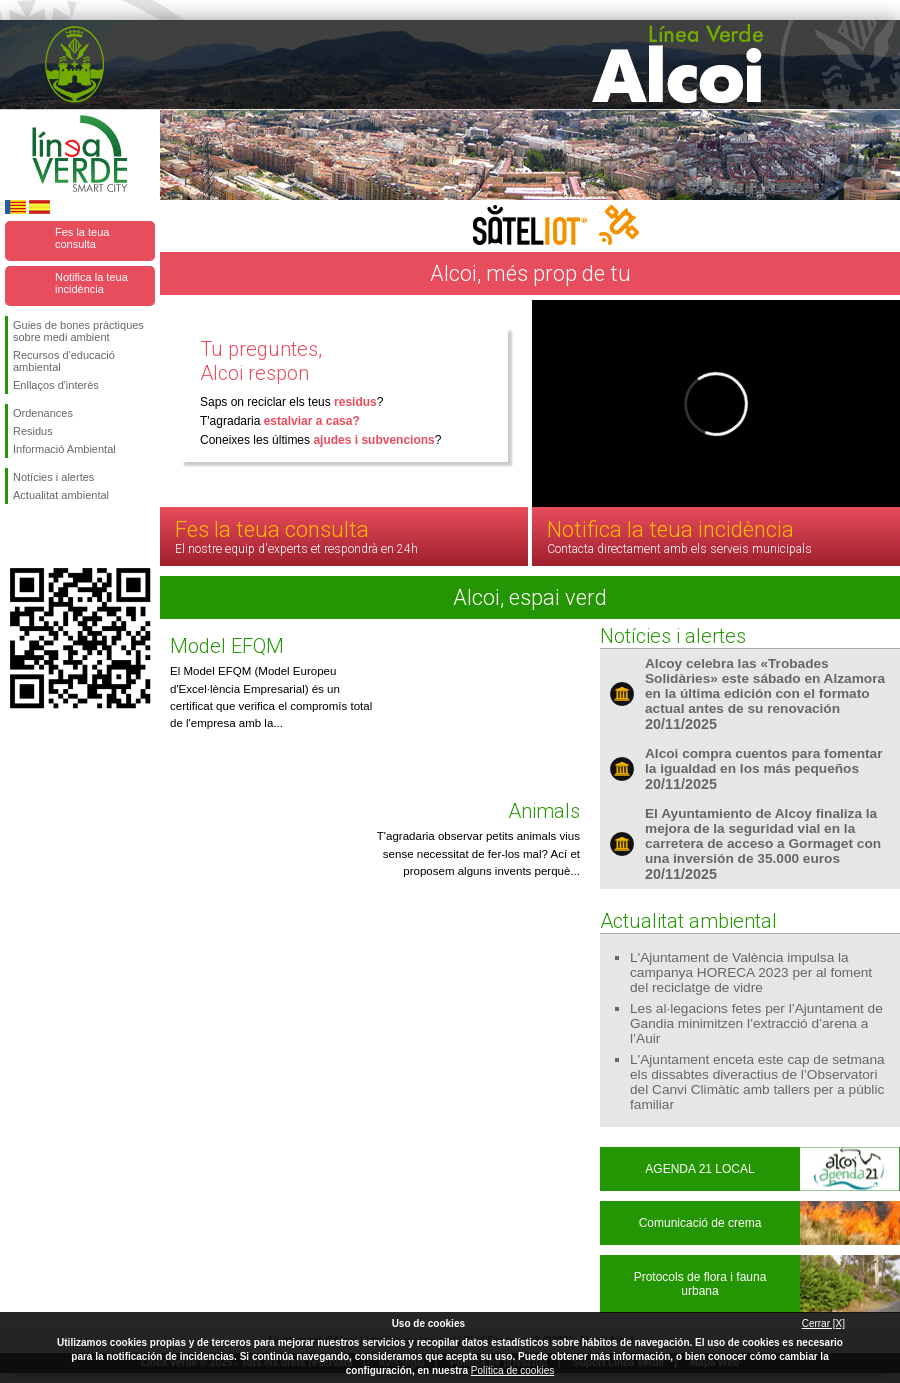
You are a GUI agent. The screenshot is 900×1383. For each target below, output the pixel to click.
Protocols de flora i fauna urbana (700, 1284)
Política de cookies (512, 1370)
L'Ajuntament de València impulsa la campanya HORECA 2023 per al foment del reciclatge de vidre (751, 972)
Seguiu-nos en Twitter (50, 536)
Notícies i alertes (53, 477)
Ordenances (43, 413)
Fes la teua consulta (82, 238)
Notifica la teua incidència (91, 283)
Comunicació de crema (700, 1223)
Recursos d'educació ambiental (64, 361)
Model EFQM (227, 646)
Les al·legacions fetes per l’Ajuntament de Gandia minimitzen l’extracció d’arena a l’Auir (756, 1023)
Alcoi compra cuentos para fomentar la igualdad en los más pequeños (764, 761)
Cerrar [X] (823, 1323)
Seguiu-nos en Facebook (17, 536)
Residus (33, 431)
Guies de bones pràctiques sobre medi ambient (78, 331)
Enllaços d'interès (56, 385)
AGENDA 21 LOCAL (699, 1169)
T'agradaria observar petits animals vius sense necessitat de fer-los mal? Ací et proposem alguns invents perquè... (478, 853)
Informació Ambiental (64, 449)
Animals (544, 811)
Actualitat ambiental (61, 495)
